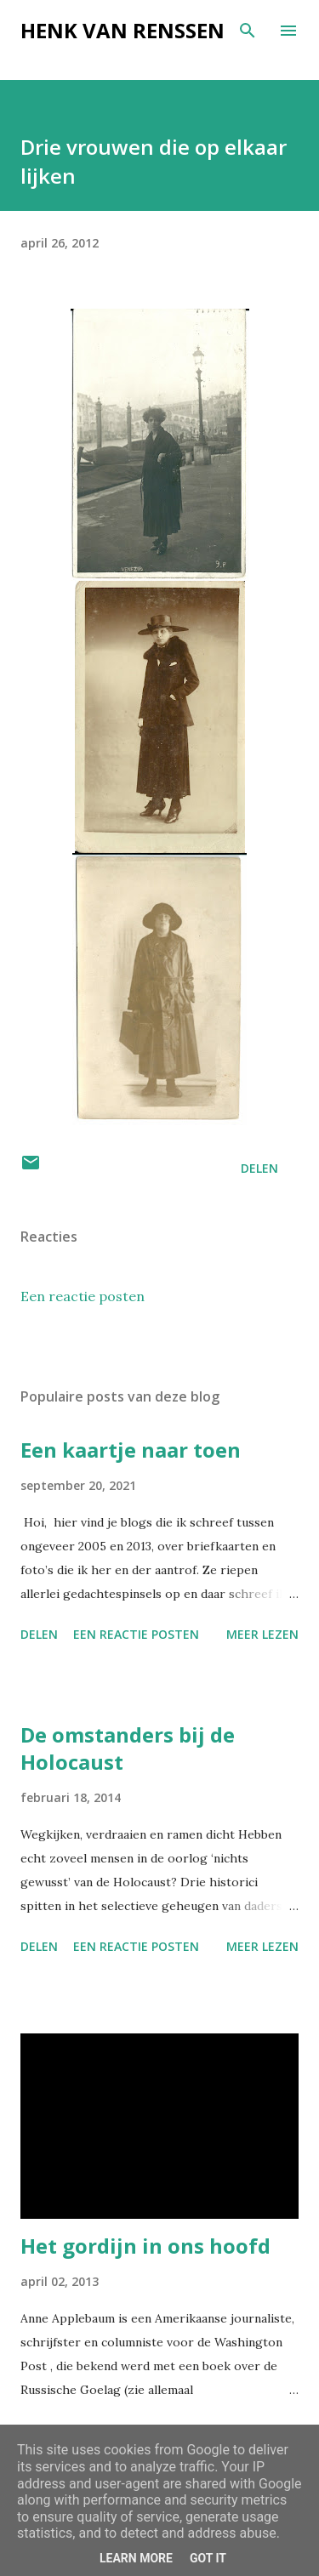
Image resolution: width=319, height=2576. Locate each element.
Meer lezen (262, 1634)
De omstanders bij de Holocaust (127, 1748)
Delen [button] (259, 1168)
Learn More (136, 2558)
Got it (208, 2558)
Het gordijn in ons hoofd (145, 2246)
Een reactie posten (82, 1296)
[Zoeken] (247, 30)
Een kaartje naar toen (130, 1450)
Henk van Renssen (122, 30)
